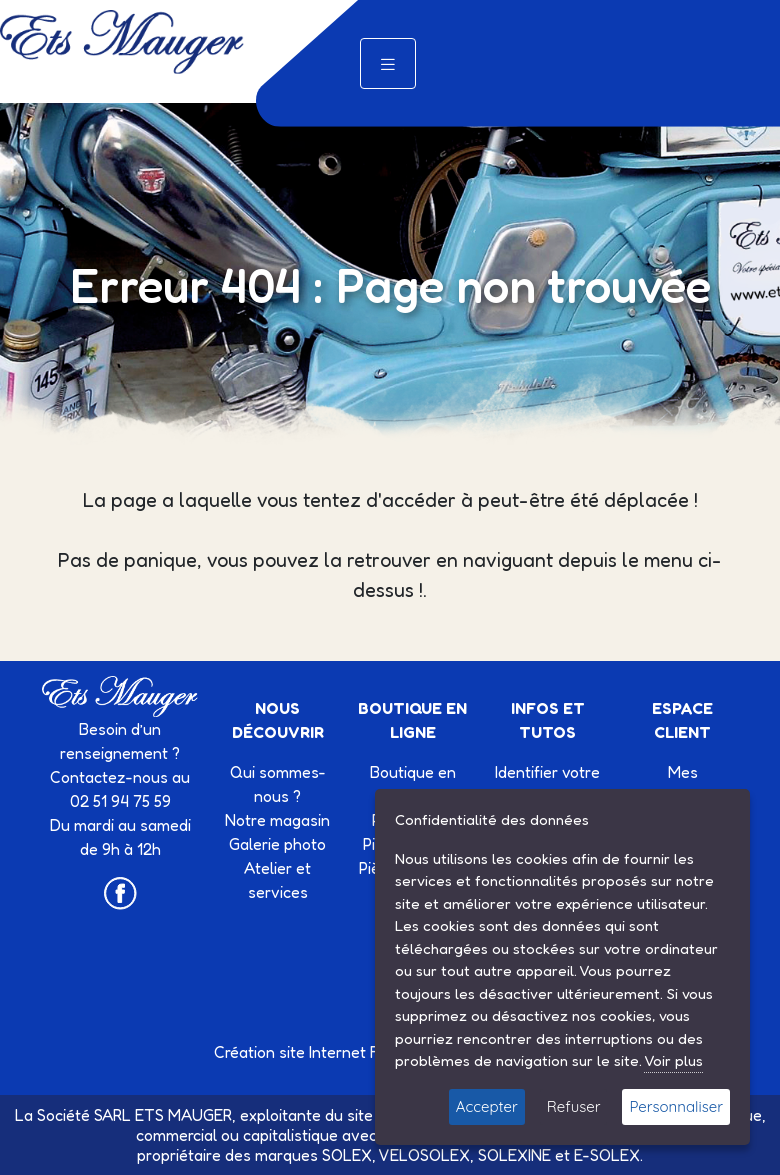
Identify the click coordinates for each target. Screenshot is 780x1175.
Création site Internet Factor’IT (323, 1052)
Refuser (574, 1106)
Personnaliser (676, 1106)
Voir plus (673, 1060)
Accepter (487, 1106)
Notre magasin (277, 820)
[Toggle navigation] (388, 63)
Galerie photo (277, 844)
